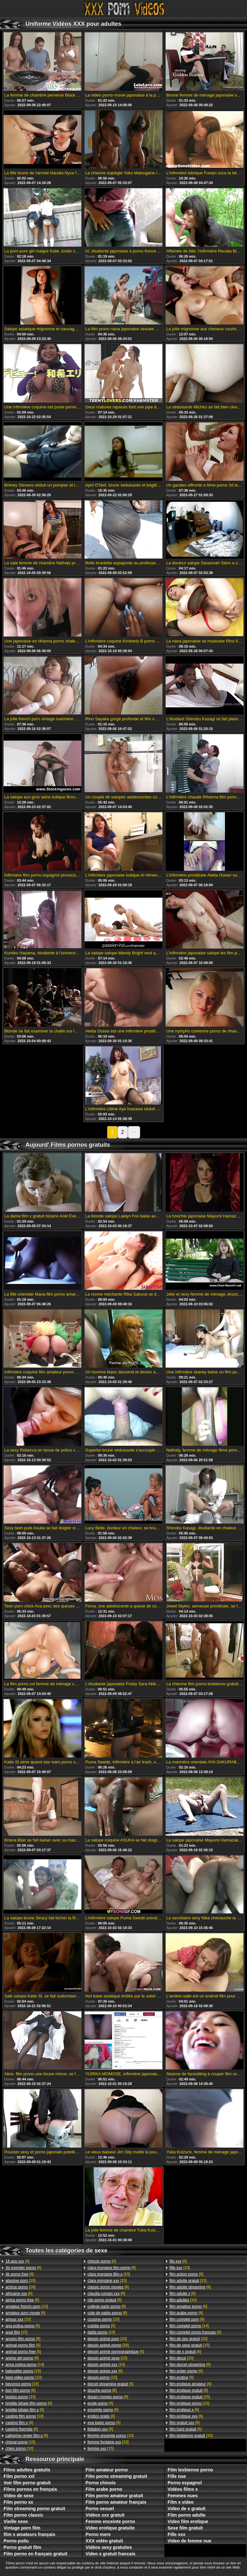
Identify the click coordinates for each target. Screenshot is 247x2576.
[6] (23, 2267)
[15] (16, 2332)
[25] (190, 2397)
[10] (20, 2280)
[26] (20, 2287)
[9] (189, 2390)
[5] (23, 2351)
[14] (24, 2364)
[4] (17, 2261)
